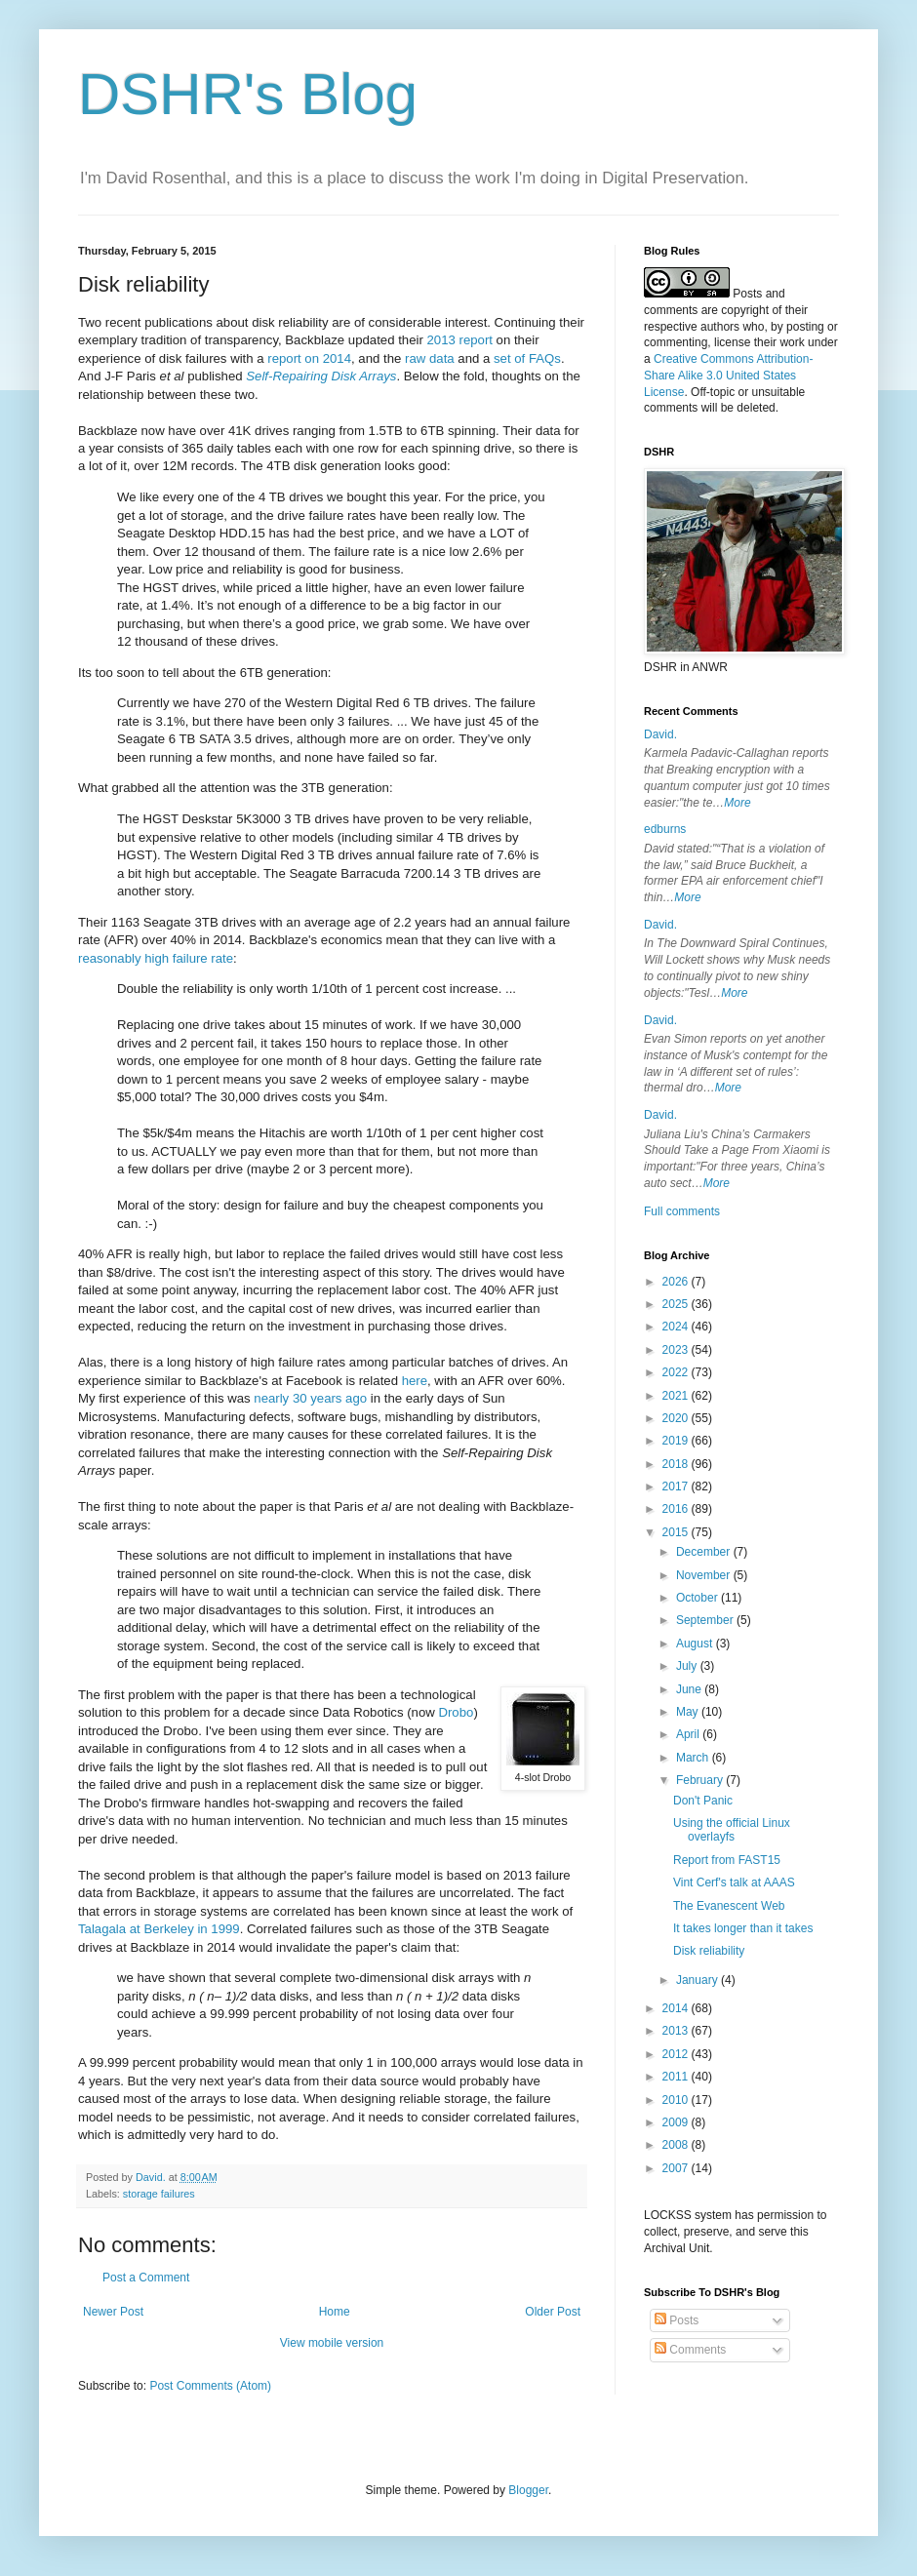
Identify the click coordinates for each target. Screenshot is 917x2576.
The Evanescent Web (729, 1906)
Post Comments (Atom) (210, 2386)
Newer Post (113, 2311)
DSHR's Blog (248, 94)
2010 (677, 2100)
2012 (677, 2054)
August (696, 1643)
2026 (677, 1281)
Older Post (552, 2311)
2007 (677, 2168)
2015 (677, 1532)
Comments (690, 2350)
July (688, 1666)
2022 (677, 1372)
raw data (430, 358)
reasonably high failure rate (155, 958)
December (705, 1552)
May (688, 1712)
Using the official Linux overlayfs (731, 1829)
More (737, 803)
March (694, 1757)
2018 (677, 1464)
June (690, 1689)
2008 (677, 2145)
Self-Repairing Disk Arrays (321, 376)
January (698, 1980)
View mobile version (332, 2343)
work (791, 342)
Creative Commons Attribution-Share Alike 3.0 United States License (728, 375)
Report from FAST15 (726, 1860)
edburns (665, 829)
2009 (677, 2122)
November (705, 1575)
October (698, 1598)
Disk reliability (708, 1951)
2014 (677, 2008)
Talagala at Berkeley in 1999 (159, 1929)
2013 (677, 2031)
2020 (677, 1418)
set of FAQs (527, 358)
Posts (676, 2320)
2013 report (459, 340)
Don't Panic (703, 1800)
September (706, 1620)
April (689, 1734)
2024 (677, 1326)
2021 (677, 1396)
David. (660, 734)
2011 (677, 2076)
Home (334, 2311)
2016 (677, 1509)
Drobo (455, 1712)
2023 (677, 1350)
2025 (677, 1304)
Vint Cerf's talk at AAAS (734, 1882)
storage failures (159, 2194)
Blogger (528, 2490)
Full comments (682, 1211)
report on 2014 (309, 358)
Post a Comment (145, 2277)
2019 (677, 1440)
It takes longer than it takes (743, 1928)
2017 (677, 1486)
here (414, 1380)
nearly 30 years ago (310, 1398)
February (701, 1780)
